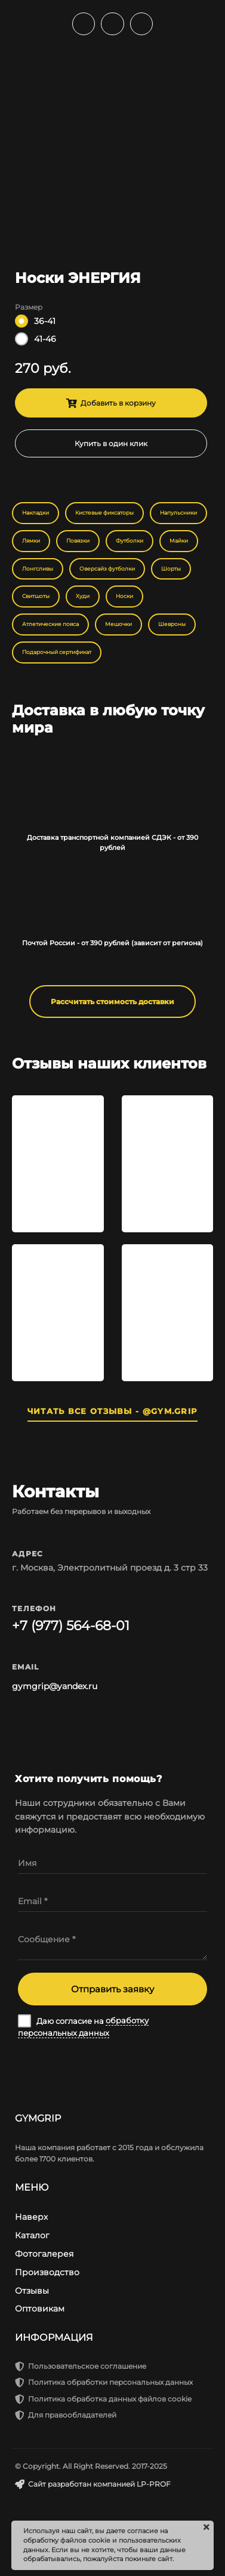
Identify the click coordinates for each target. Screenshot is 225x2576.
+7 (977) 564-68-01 (71, 1626)
